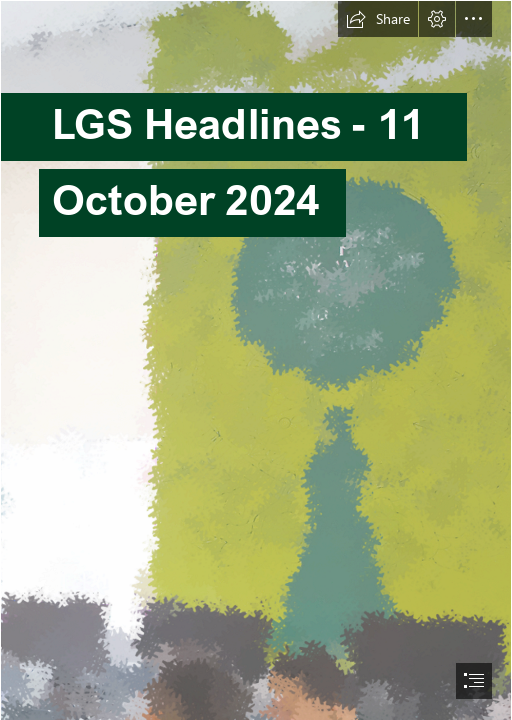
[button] (378, 19)
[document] (256, 360)
